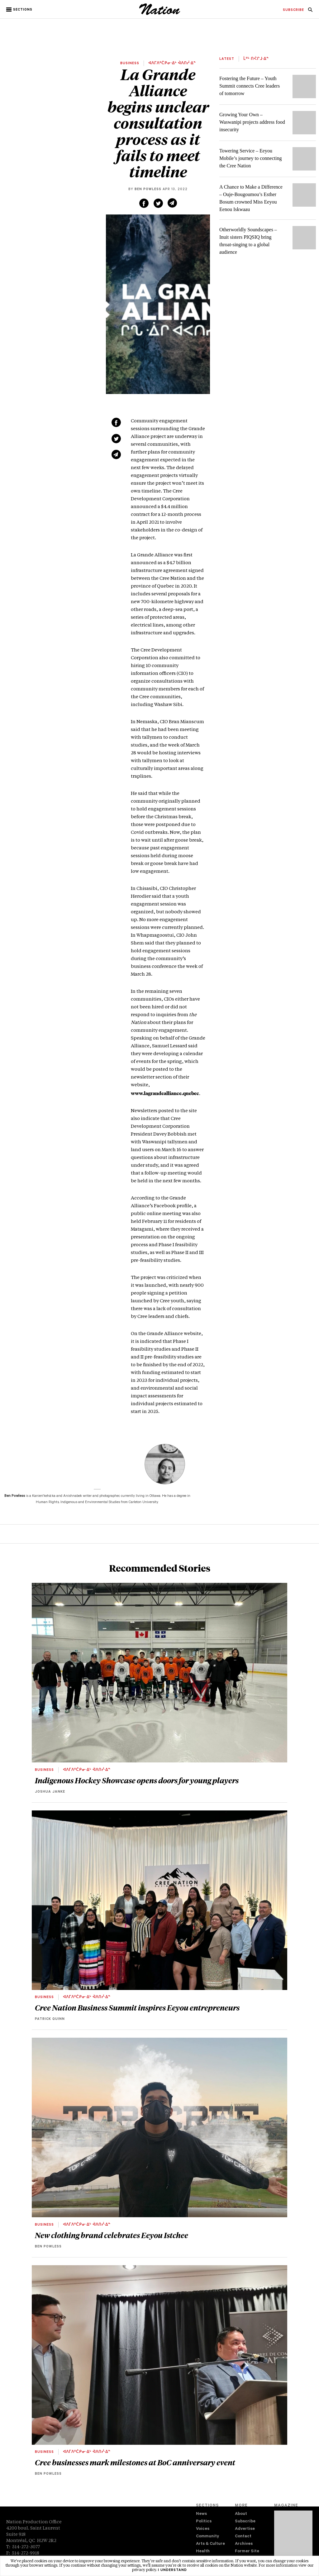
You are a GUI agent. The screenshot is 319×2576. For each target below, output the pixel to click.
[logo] (159, 14)
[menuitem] (293, 10)
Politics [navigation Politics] (204, 2521)
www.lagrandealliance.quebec (165, 1093)
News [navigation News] (201, 2514)
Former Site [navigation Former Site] (247, 2551)
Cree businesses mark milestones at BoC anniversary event (135, 2462)
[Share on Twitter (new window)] (158, 203)
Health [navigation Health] (203, 2551)
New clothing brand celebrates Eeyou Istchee (111, 2235)
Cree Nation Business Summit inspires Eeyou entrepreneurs (137, 2007)
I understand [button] (172, 2570)
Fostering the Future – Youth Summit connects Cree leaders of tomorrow (249, 86)
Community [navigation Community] (207, 2536)
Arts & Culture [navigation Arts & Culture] (210, 2544)
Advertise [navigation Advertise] (245, 2529)
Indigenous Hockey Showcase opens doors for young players (137, 1780)
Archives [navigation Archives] (244, 2544)
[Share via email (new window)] (172, 203)
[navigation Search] (310, 11)
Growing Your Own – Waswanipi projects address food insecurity (252, 122)
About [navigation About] (241, 2514)
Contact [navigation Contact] (243, 2536)
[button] (19, 9)
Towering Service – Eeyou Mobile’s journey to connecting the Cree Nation (250, 158)
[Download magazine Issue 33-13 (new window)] (293, 2538)
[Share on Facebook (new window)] (144, 203)
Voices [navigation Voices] (202, 2529)
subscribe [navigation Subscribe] (293, 10)
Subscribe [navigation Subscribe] (245, 2521)
